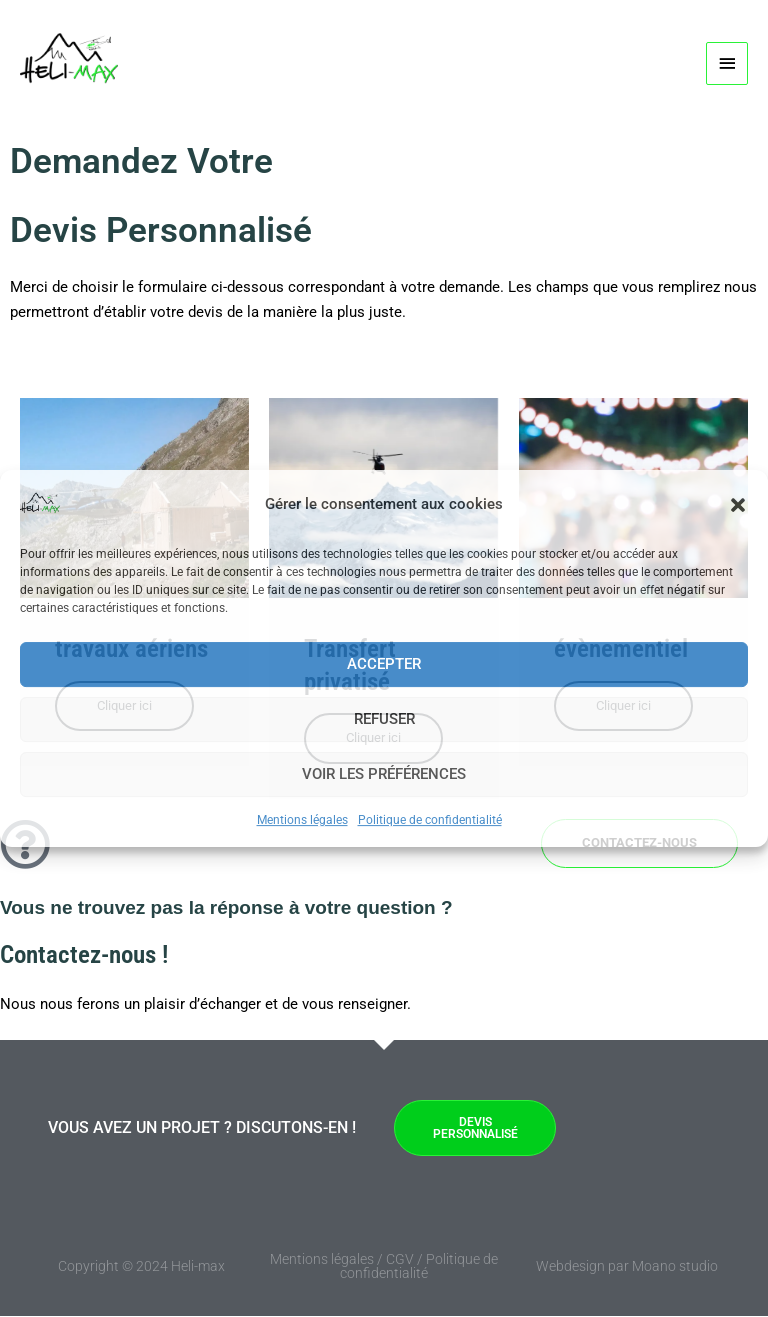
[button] (738, 505)
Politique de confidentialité (430, 820)
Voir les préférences (384, 774)
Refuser (384, 719)
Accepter (384, 664)
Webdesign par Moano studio (627, 1267)
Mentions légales (302, 820)
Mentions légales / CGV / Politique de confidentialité (384, 1267)
